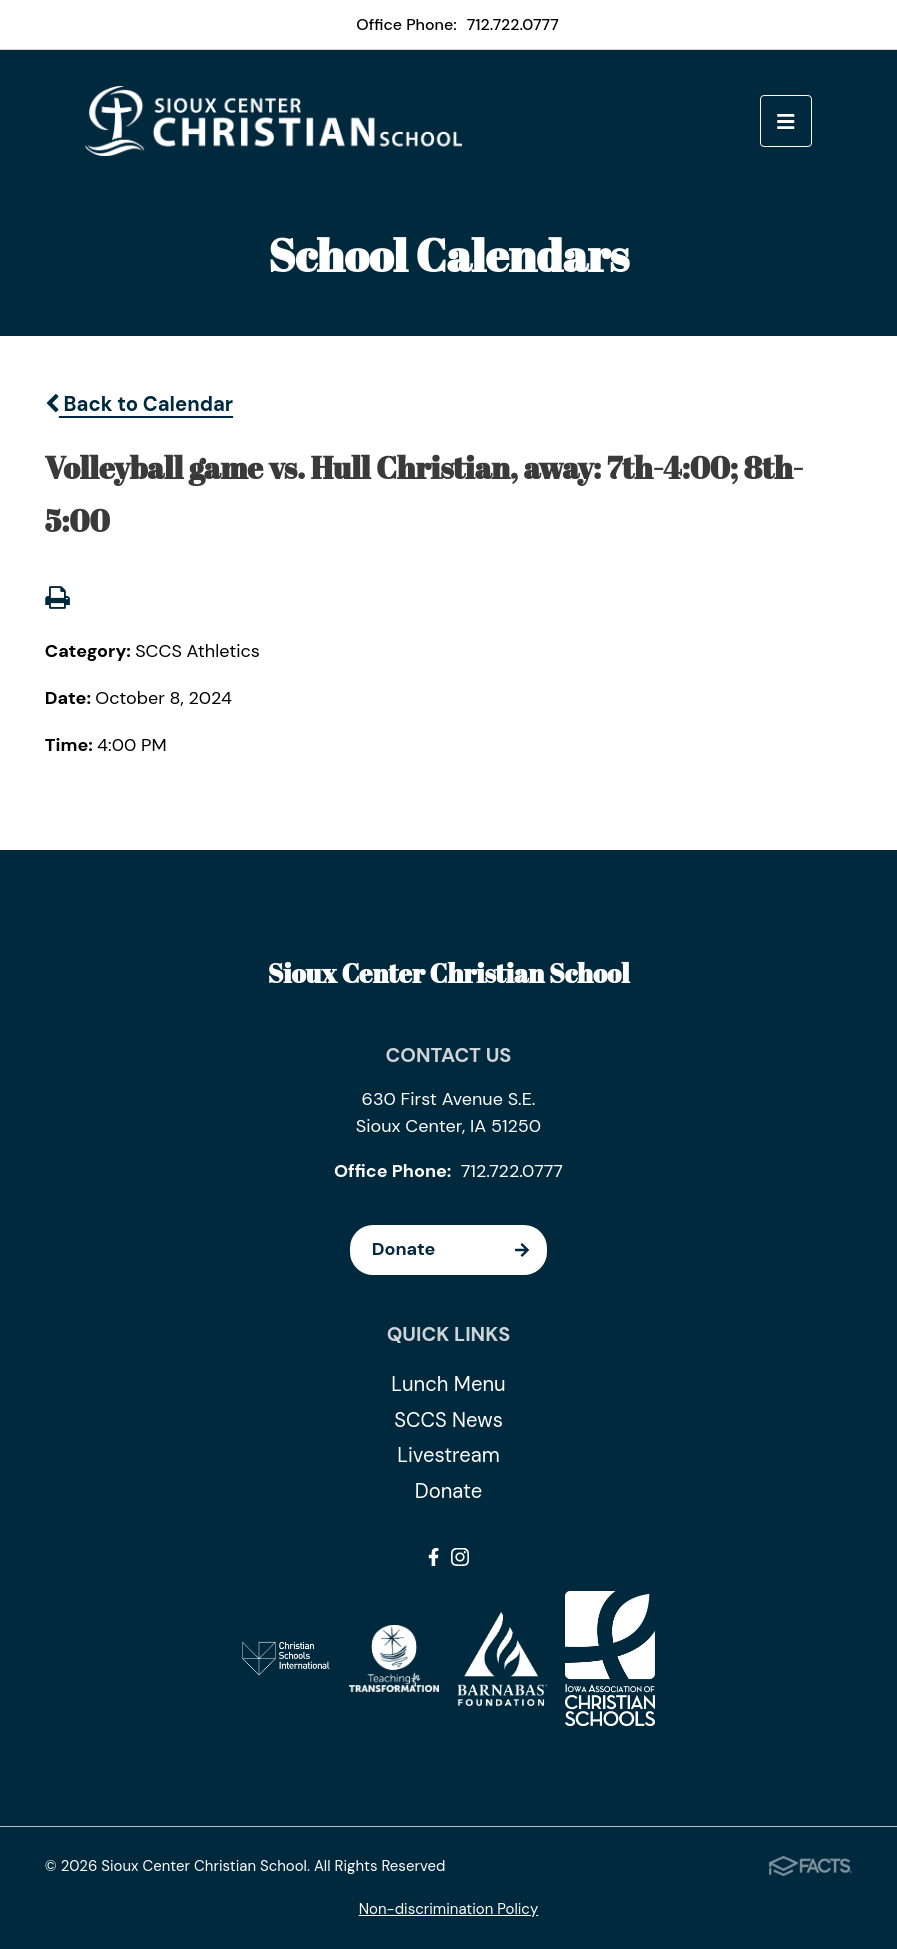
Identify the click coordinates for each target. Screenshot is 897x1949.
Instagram (460, 1557)
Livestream (448, 1455)
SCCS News (448, 1420)
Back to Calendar (139, 404)
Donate (459, 1250)
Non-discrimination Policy (449, 1909)
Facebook (433, 1557)
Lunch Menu (448, 1384)
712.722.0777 (513, 24)
